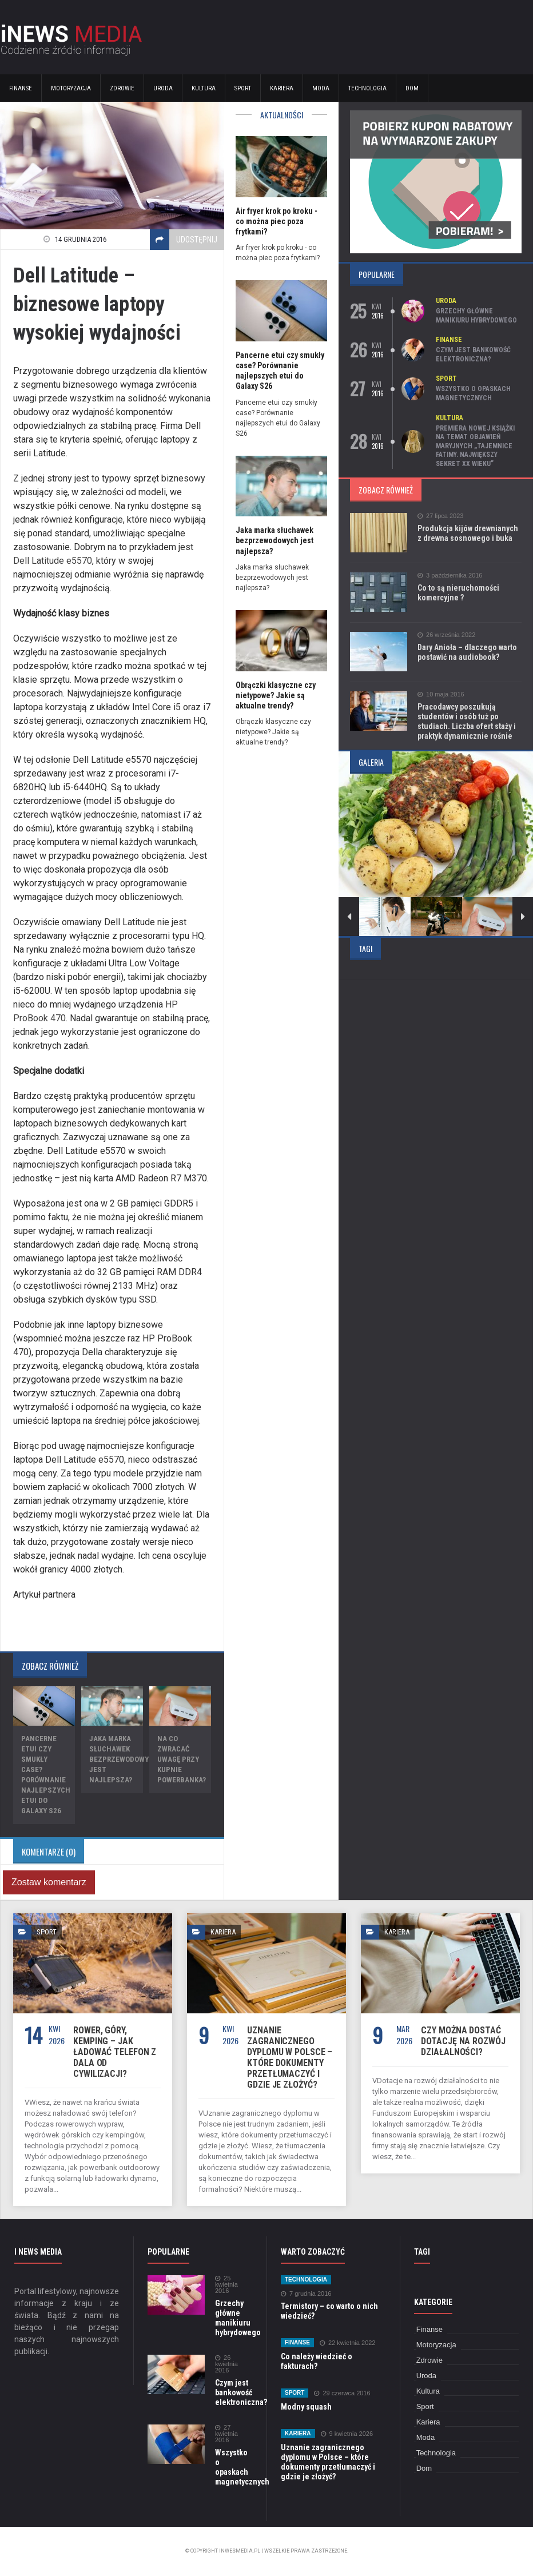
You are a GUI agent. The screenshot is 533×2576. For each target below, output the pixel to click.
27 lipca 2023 (440, 516)
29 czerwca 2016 (342, 2393)
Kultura (204, 88)
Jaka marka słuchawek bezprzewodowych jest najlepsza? (123, 1759)
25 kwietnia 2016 (226, 2284)
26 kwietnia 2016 (226, 2364)
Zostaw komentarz (48, 1882)
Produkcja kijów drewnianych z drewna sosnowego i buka (467, 533)
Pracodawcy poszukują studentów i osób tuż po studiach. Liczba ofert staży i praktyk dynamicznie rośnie (466, 721)
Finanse (20, 88)
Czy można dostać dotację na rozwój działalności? (463, 2041)
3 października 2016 (449, 575)
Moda (320, 88)
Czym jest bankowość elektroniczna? (473, 354)
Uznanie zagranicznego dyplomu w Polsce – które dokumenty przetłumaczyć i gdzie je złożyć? (289, 2057)
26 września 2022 (446, 635)
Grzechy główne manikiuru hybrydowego (476, 315)
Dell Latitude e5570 (52, 560)
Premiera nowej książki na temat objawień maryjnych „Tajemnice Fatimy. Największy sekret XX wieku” (475, 446)
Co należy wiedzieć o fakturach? (316, 2361)
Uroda (163, 88)
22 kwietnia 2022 (348, 2343)
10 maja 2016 (440, 694)
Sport (242, 88)
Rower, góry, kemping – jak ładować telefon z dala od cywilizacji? (114, 2052)
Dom (412, 88)
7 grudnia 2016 (306, 2294)
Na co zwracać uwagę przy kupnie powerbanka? (181, 1759)
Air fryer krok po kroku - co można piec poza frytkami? (276, 221)
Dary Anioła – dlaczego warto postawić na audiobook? (467, 652)
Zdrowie (122, 88)
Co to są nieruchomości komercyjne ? (458, 592)
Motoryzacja (71, 88)
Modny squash (306, 2406)
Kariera (281, 88)
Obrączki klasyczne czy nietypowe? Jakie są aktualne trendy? (276, 695)
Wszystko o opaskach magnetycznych (473, 393)
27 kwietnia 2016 (226, 2433)
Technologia (367, 88)
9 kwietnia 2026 (347, 2434)
